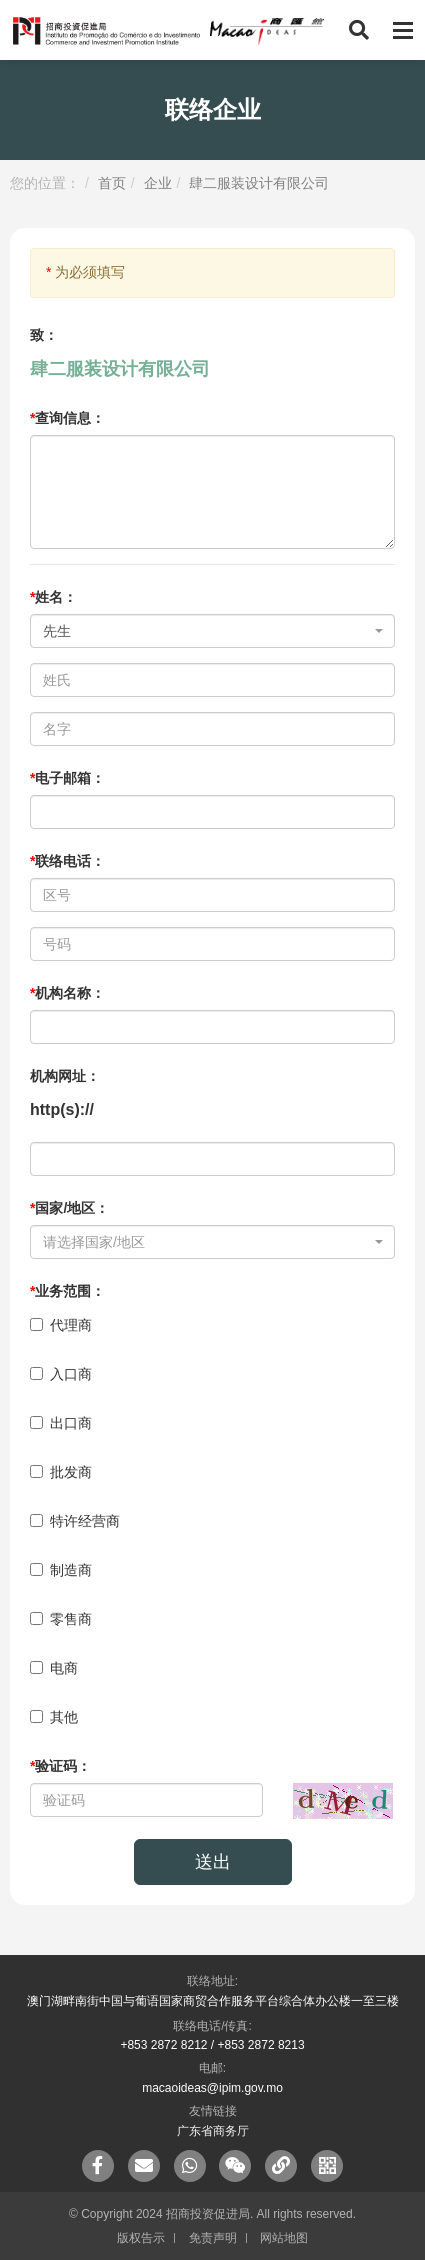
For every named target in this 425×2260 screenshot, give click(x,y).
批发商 (61, 1472)
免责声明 (213, 2238)
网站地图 (284, 2238)
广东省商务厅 (213, 2131)
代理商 (61, 1325)
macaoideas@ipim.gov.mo (212, 2088)
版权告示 (141, 2238)
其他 (54, 1717)
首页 (112, 183)
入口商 (61, 1374)
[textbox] (206, 1242)
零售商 (61, 1619)
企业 (158, 183)
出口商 (61, 1423)
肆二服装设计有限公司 (259, 183)
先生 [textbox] (57, 631)
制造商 (61, 1570)
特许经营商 (75, 1521)
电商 (54, 1668)
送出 (213, 1862)
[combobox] (212, 631)
